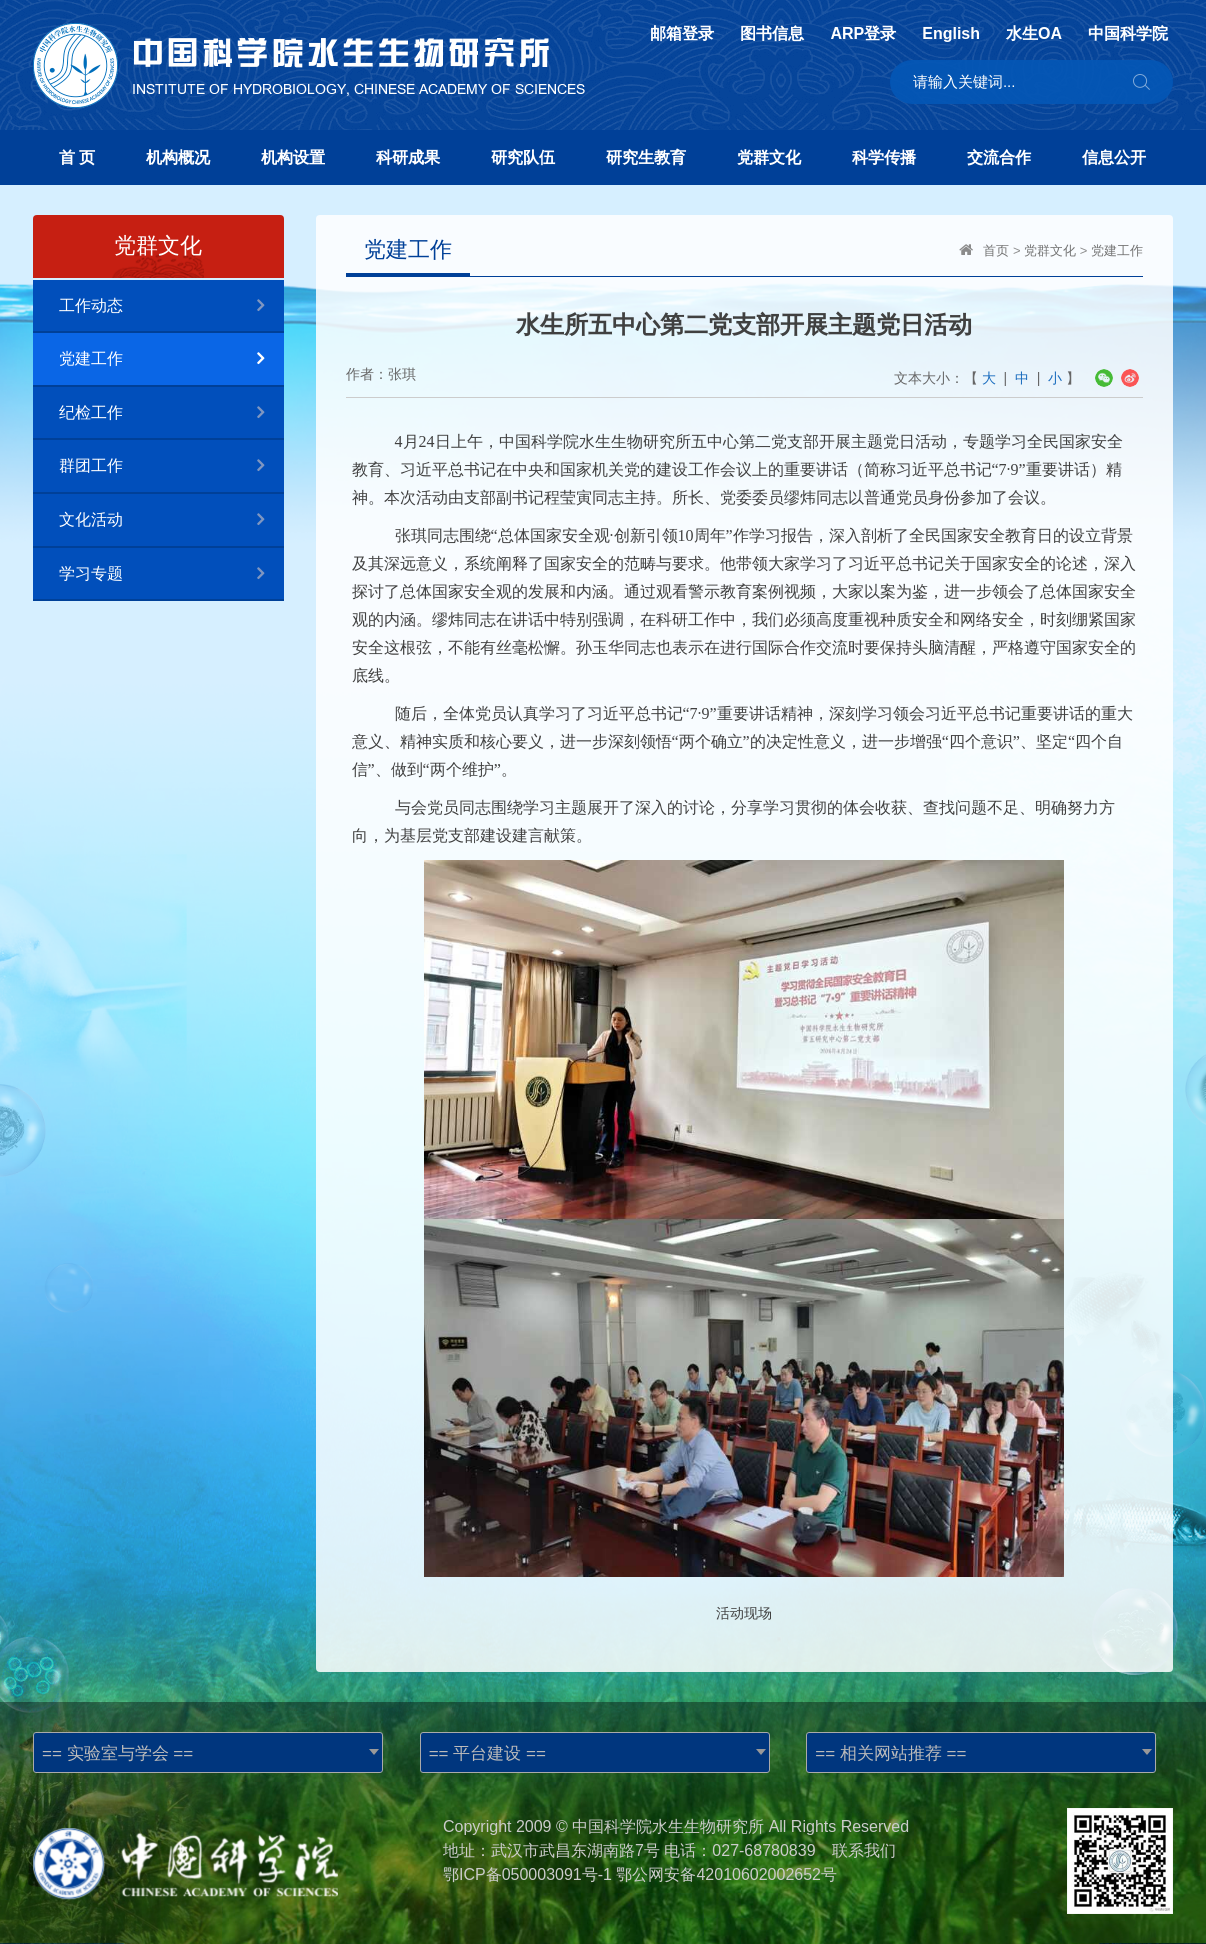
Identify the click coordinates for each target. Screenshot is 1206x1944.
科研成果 (408, 157)
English (951, 34)
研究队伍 (523, 157)
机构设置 (293, 157)
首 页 (77, 157)
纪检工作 (171, 413)
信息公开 (1114, 157)
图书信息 (772, 34)
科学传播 (884, 157)
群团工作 (171, 466)
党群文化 (769, 157)
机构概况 (178, 157)
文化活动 (171, 520)
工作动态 (171, 306)
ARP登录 (863, 34)
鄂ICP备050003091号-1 (527, 1874)
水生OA (1034, 34)
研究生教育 (646, 157)
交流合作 (999, 157)
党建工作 (171, 359)
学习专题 (171, 574)
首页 (996, 250)
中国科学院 (1128, 34)
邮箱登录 (682, 34)
